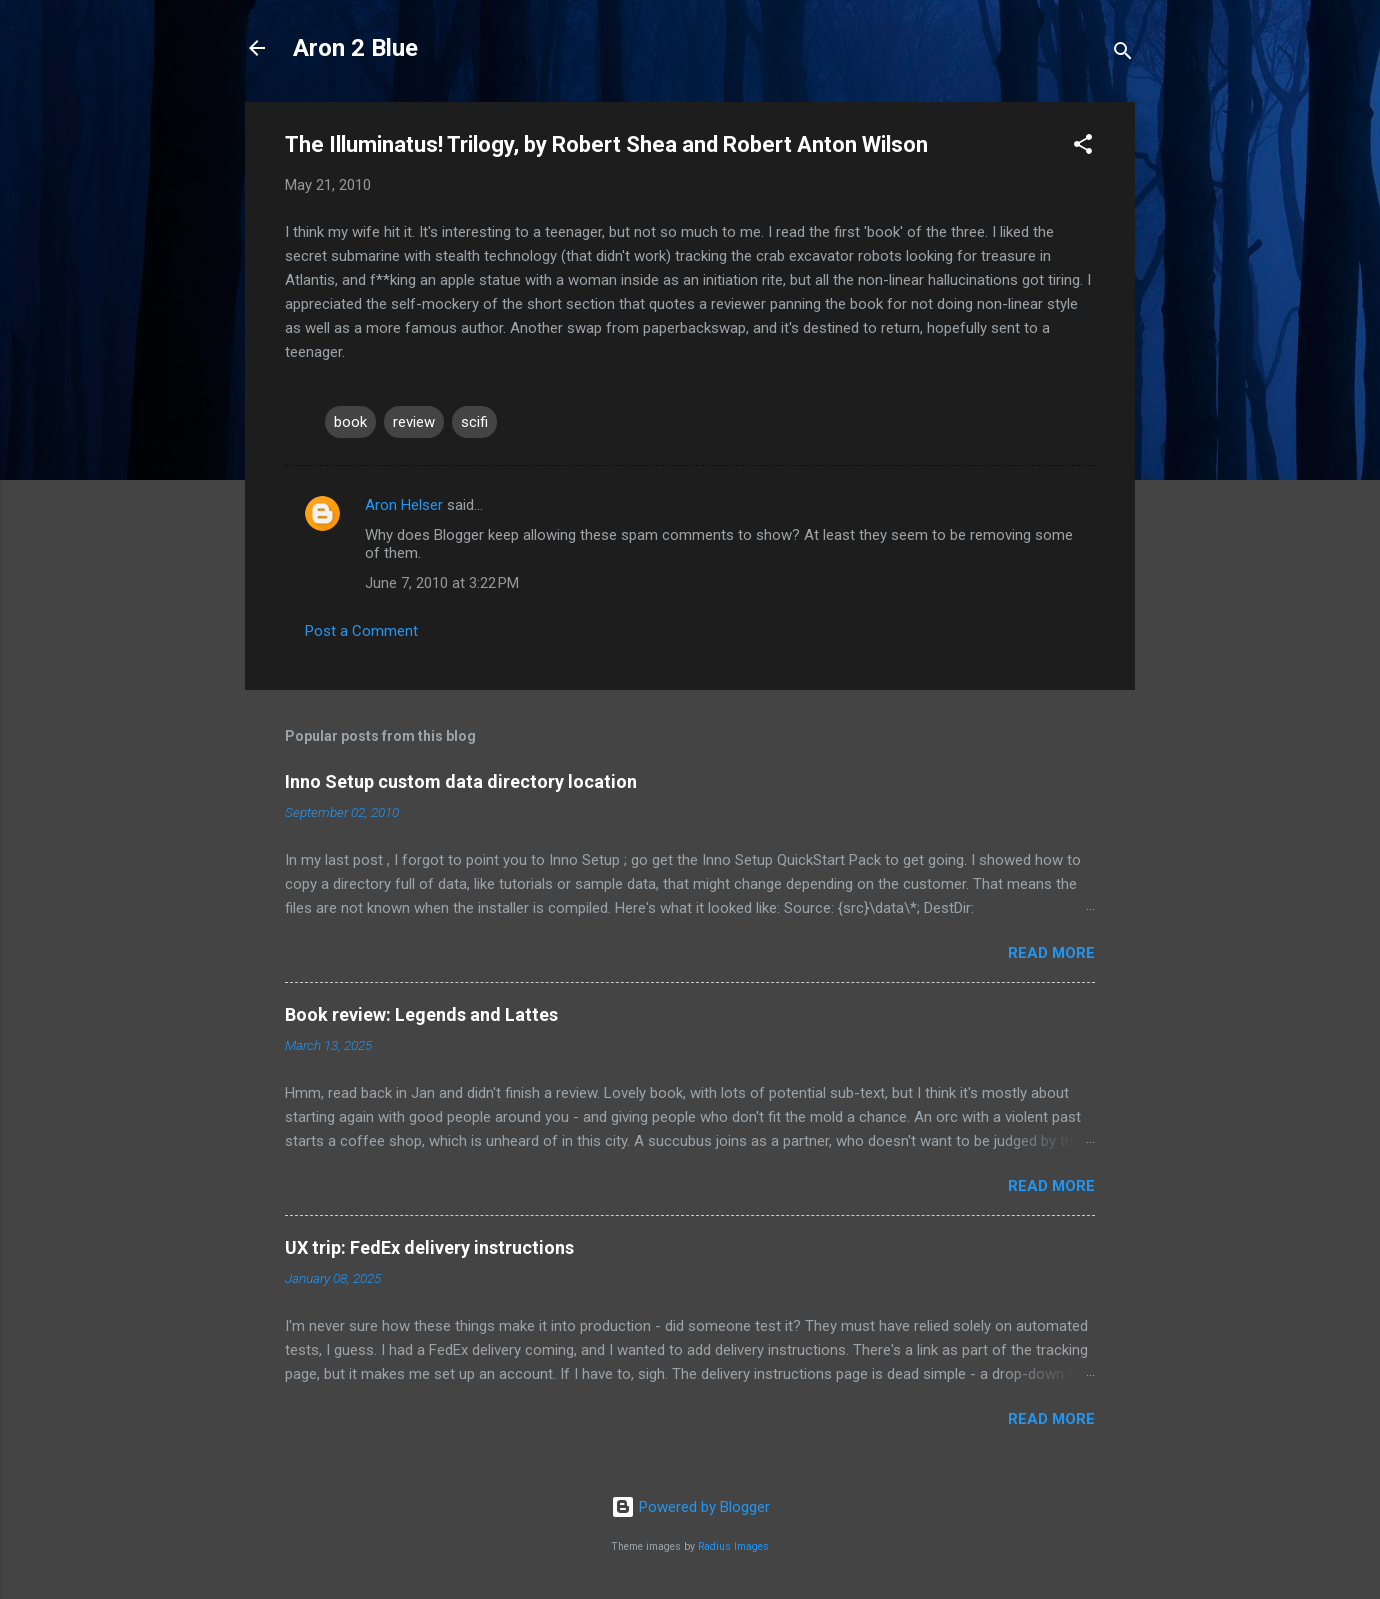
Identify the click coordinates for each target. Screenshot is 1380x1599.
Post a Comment (361, 631)
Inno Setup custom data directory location (461, 781)
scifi (474, 422)
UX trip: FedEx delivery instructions (429, 1247)
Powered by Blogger (690, 1507)
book (350, 422)
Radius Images (733, 1546)
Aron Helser (404, 505)
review (414, 422)
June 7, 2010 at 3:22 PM (442, 583)
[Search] (1123, 54)
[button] (1083, 147)
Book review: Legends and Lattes (421, 1014)
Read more (1051, 953)
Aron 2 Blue (355, 48)
